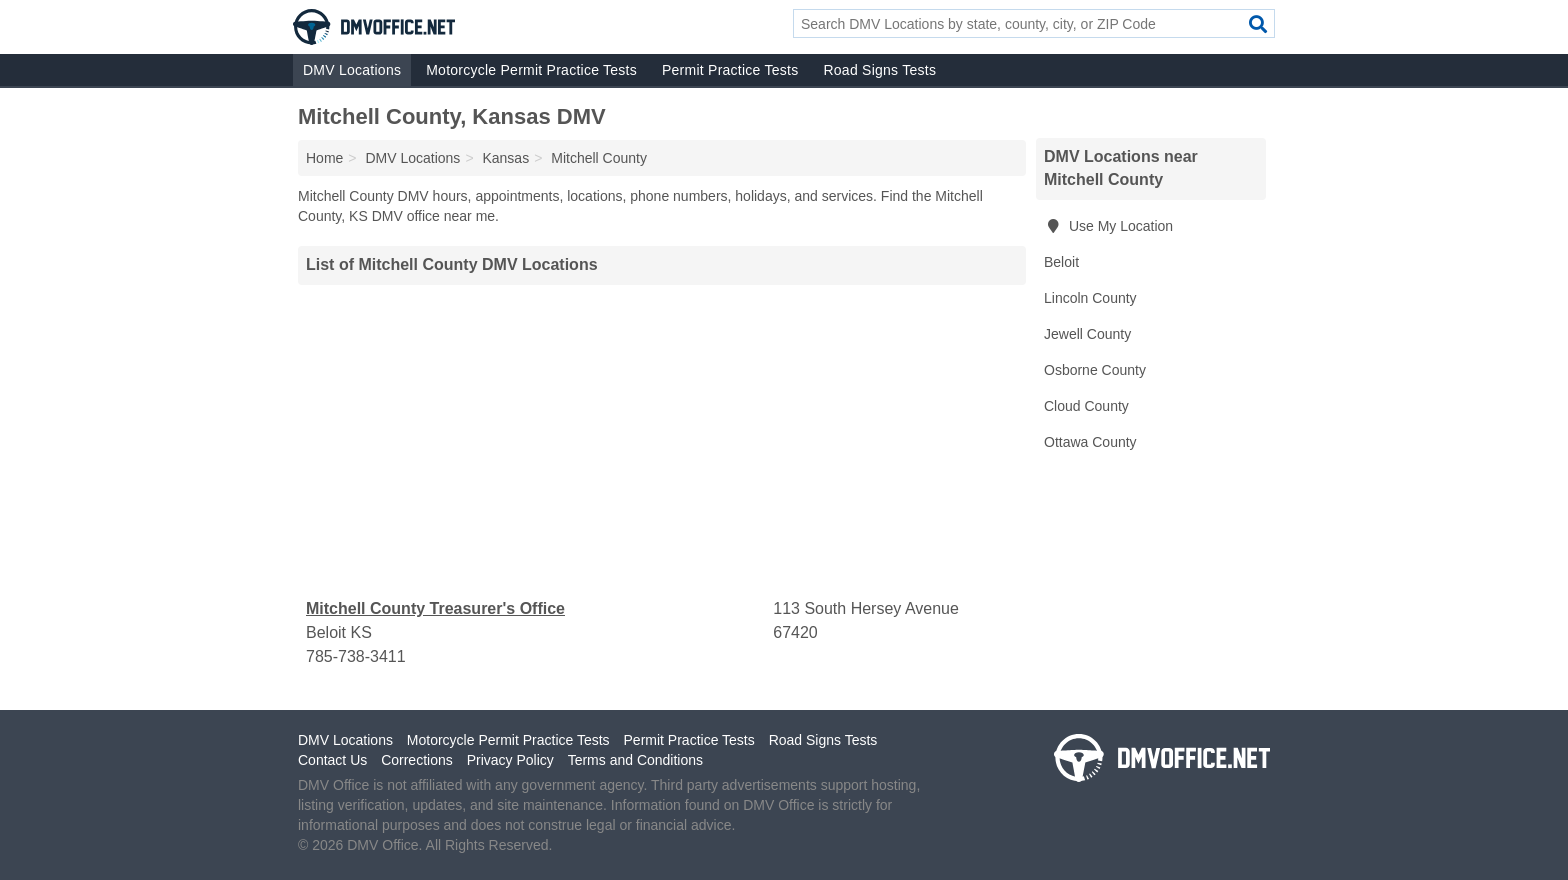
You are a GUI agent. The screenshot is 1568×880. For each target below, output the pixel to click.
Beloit (1061, 262)
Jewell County (1087, 334)
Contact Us (332, 760)
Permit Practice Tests (730, 70)
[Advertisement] (662, 441)
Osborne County (1095, 370)
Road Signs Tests (879, 70)
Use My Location (1108, 226)
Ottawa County (1090, 442)
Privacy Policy (510, 760)
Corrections (417, 760)
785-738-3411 (356, 656)
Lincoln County (1090, 298)
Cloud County (1086, 406)
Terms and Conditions (635, 760)
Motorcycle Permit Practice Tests (531, 70)
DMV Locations (352, 70)
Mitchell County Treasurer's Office (435, 608)
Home (324, 158)
